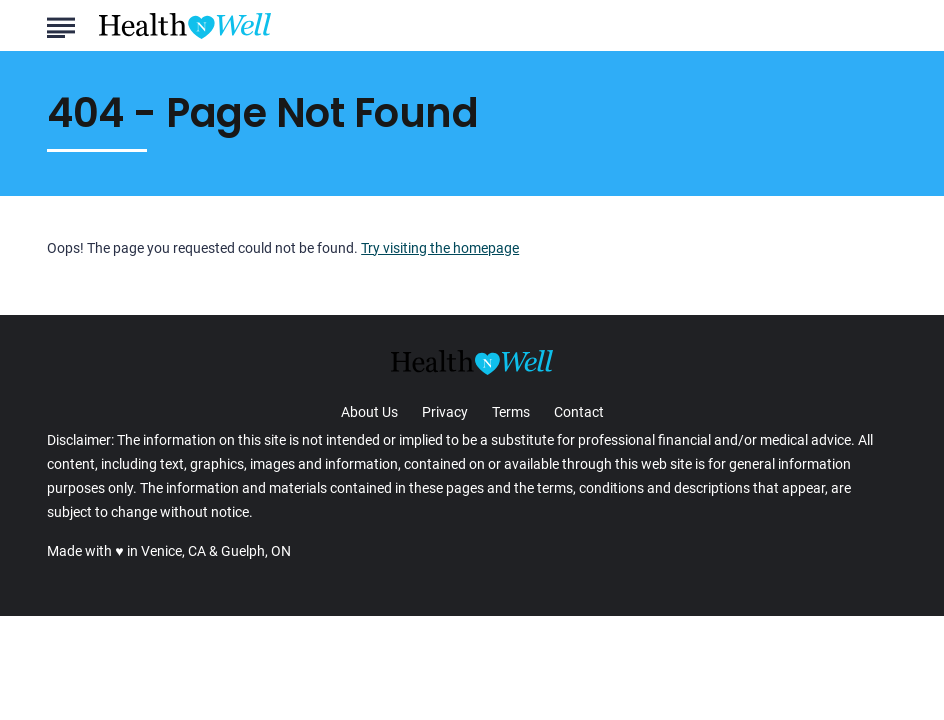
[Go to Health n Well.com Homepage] (185, 26)
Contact (579, 412)
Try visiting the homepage (440, 248)
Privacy (445, 412)
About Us (369, 412)
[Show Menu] (60, 24)
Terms (511, 412)
